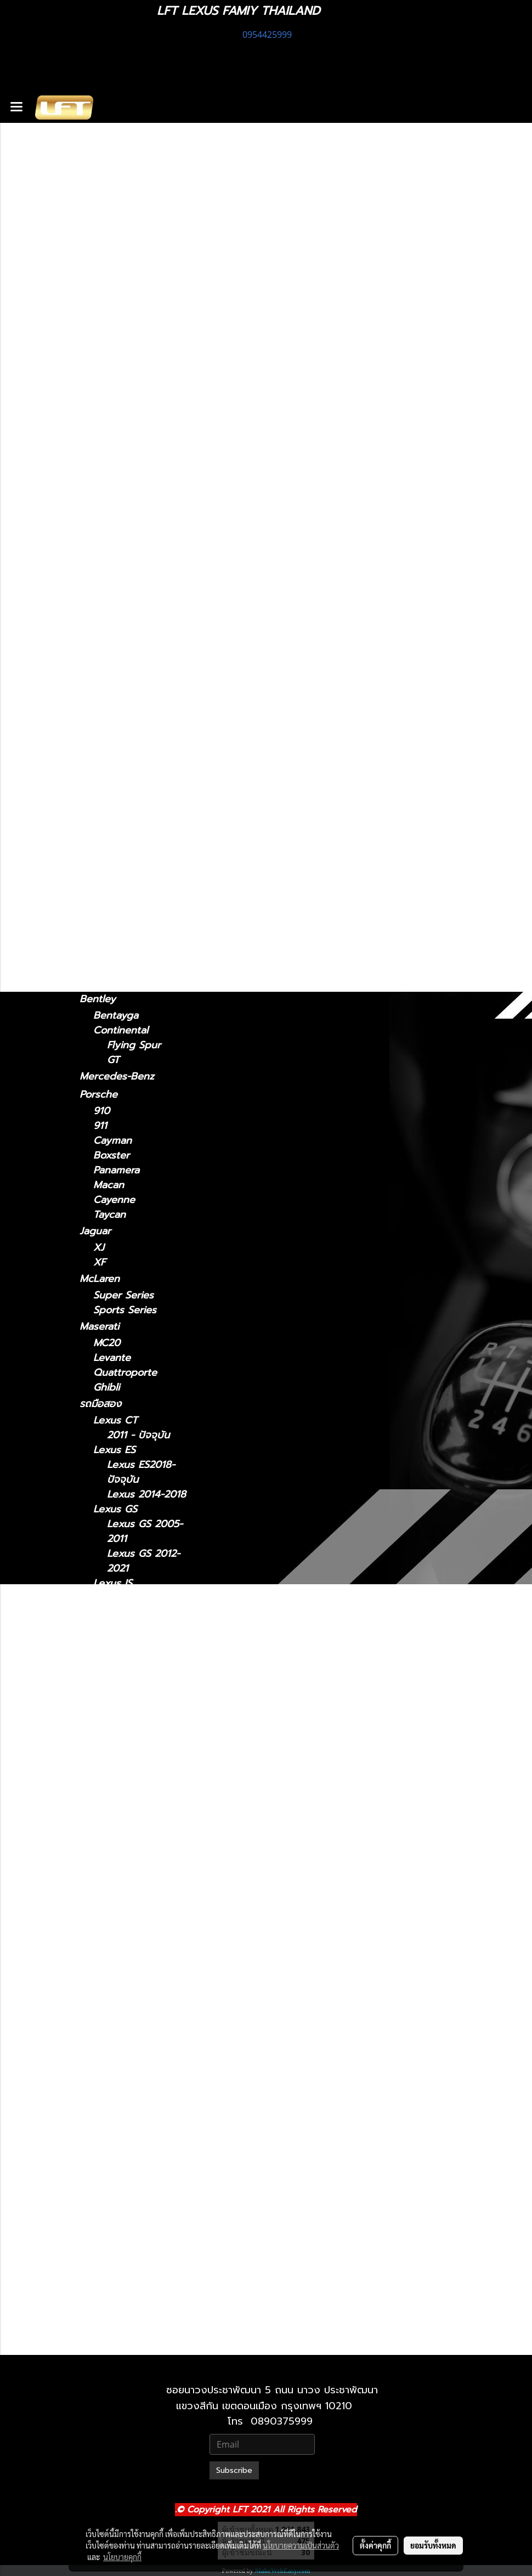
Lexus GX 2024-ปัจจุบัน (145, 2272)
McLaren (100, 1278)
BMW (92, 852)
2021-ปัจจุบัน (121, 344)
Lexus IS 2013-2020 (141, 1665)
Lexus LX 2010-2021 (144, 1902)
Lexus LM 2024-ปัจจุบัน (145, 1739)
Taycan (109, 1214)
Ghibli (106, 1387)
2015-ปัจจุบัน (121, 678)
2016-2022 (117, 740)
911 (100, 1125)
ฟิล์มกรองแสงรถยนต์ (125, 240)
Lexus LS (101, 614)
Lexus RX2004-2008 (143, 2094)
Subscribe (234, 2470)
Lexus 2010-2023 (147, 2294)
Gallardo (112, 982)
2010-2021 (117, 2342)
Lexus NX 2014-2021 (144, 1976)
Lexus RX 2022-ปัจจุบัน (144, 2183)
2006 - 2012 (122, 373)
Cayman (112, 1140)
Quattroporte (125, 1372)
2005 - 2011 (121, 469)
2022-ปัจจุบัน (122, 517)
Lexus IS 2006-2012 (142, 1635)
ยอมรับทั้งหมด (433, 2545)
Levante (112, 1358)
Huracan (112, 968)
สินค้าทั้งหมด (106, 204)
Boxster (111, 1155)
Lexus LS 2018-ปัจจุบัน (143, 1857)
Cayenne (114, 1200)
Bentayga (115, 1015)
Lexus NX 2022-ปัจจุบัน (145, 2005)
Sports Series (124, 1310)
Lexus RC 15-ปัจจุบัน (137, 2050)
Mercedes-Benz (117, 1076)
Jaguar (95, 1231)
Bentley (98, 999)
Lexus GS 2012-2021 (143, 1561)
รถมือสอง (100, 1403)
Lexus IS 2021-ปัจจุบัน (141, 1605)
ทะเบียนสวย (104, 186)
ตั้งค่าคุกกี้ (375, 2545)
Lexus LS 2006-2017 (144, 1828)
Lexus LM (102, 533)
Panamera (116, 1170)
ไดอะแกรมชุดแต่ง (116, 222)
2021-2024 (117, 564)
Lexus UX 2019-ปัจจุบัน (144, 2227)
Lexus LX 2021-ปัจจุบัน (143, 1931)
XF (99, 1262)
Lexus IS (99, 327)
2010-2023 (118, 836)
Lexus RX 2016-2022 (144, 2153)
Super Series (123, 1295)
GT (113, 1060)
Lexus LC (101, 581)
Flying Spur (134, 1045)
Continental (120, 1030)
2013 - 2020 (121, 359)
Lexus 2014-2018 (146, 1494)
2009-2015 (118, 726)
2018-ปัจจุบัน (121, 597)
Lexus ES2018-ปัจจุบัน (141, 1472)
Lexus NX (102, 485)
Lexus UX (102, 771)
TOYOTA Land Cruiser (131, 885)
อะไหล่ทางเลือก (111, 276)
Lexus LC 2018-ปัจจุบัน (143, 1783)
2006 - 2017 (122, 645)
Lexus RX (102, 694)
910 (101, 1111)
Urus (104, 953)
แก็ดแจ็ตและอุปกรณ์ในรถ (132, 258)
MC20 (106, 1343)
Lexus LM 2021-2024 (144, 1709)
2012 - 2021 (120, 454)
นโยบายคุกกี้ (122, 2557)
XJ (98, 1247)
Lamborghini (109, 936)
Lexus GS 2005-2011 (145, 1531)
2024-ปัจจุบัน (122, 550)
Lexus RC (102, 661)
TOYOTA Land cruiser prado (131, 911)
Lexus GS (101, 437)
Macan (108, 1185)
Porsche (98, 1094)
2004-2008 (119, 711)
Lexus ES (101, 390)
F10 (101, 869)
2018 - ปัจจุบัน (125, 406)
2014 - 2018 (121, 421)
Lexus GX (102, 804)
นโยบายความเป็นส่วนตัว (301, 2545)
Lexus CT (102, 294)
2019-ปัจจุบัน (121, 788)
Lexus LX (115, 1879)
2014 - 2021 (120, 502)
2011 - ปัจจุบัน (124, 311)
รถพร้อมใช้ (102, 168)
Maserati (99, 1326)
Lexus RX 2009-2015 (145, 2124)
